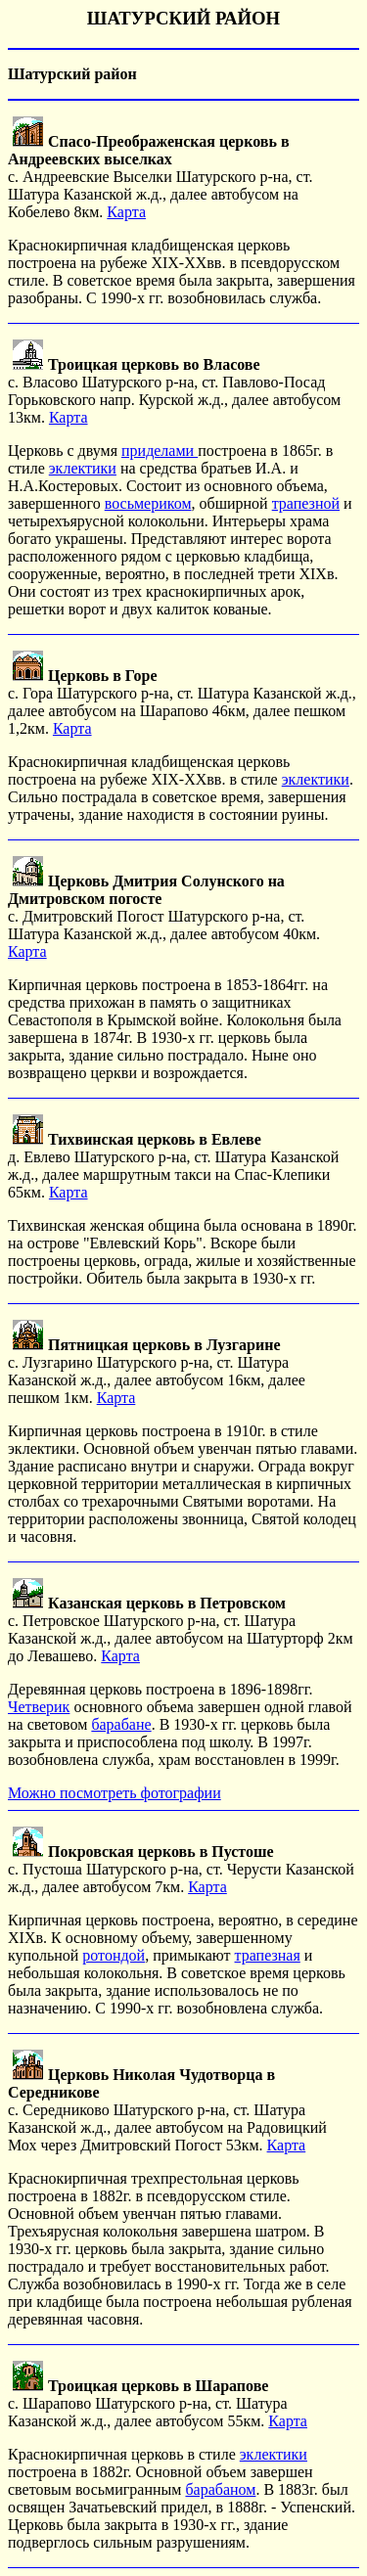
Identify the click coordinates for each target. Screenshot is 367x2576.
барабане (121, 1724)
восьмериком (148, 503)
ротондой (113, 1955)
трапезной (306, 503)
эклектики (82, 468)
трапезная (267, 1955)
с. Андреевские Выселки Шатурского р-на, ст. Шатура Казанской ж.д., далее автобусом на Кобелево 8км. (160, 176)
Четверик (38, 1706)
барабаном (220, 2489)
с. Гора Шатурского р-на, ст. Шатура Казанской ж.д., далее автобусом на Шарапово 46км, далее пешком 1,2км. (182, 702)
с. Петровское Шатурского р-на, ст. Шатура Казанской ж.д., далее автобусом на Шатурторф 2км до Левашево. (180, 1629)
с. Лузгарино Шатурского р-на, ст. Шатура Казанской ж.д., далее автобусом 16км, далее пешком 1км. (156, 1371)
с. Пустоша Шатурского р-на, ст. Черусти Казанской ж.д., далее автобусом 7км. (181, 1869)
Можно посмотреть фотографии (114, 1793)
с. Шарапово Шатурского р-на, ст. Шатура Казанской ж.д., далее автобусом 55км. (148, 2403)
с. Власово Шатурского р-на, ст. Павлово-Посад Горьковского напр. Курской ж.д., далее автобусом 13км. (174, 391)
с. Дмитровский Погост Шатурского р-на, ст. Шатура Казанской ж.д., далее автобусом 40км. (164, 907)
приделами (159, 450)
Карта (126, 211)
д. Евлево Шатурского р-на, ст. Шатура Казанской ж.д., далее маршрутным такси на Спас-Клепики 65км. (173, 1165)
